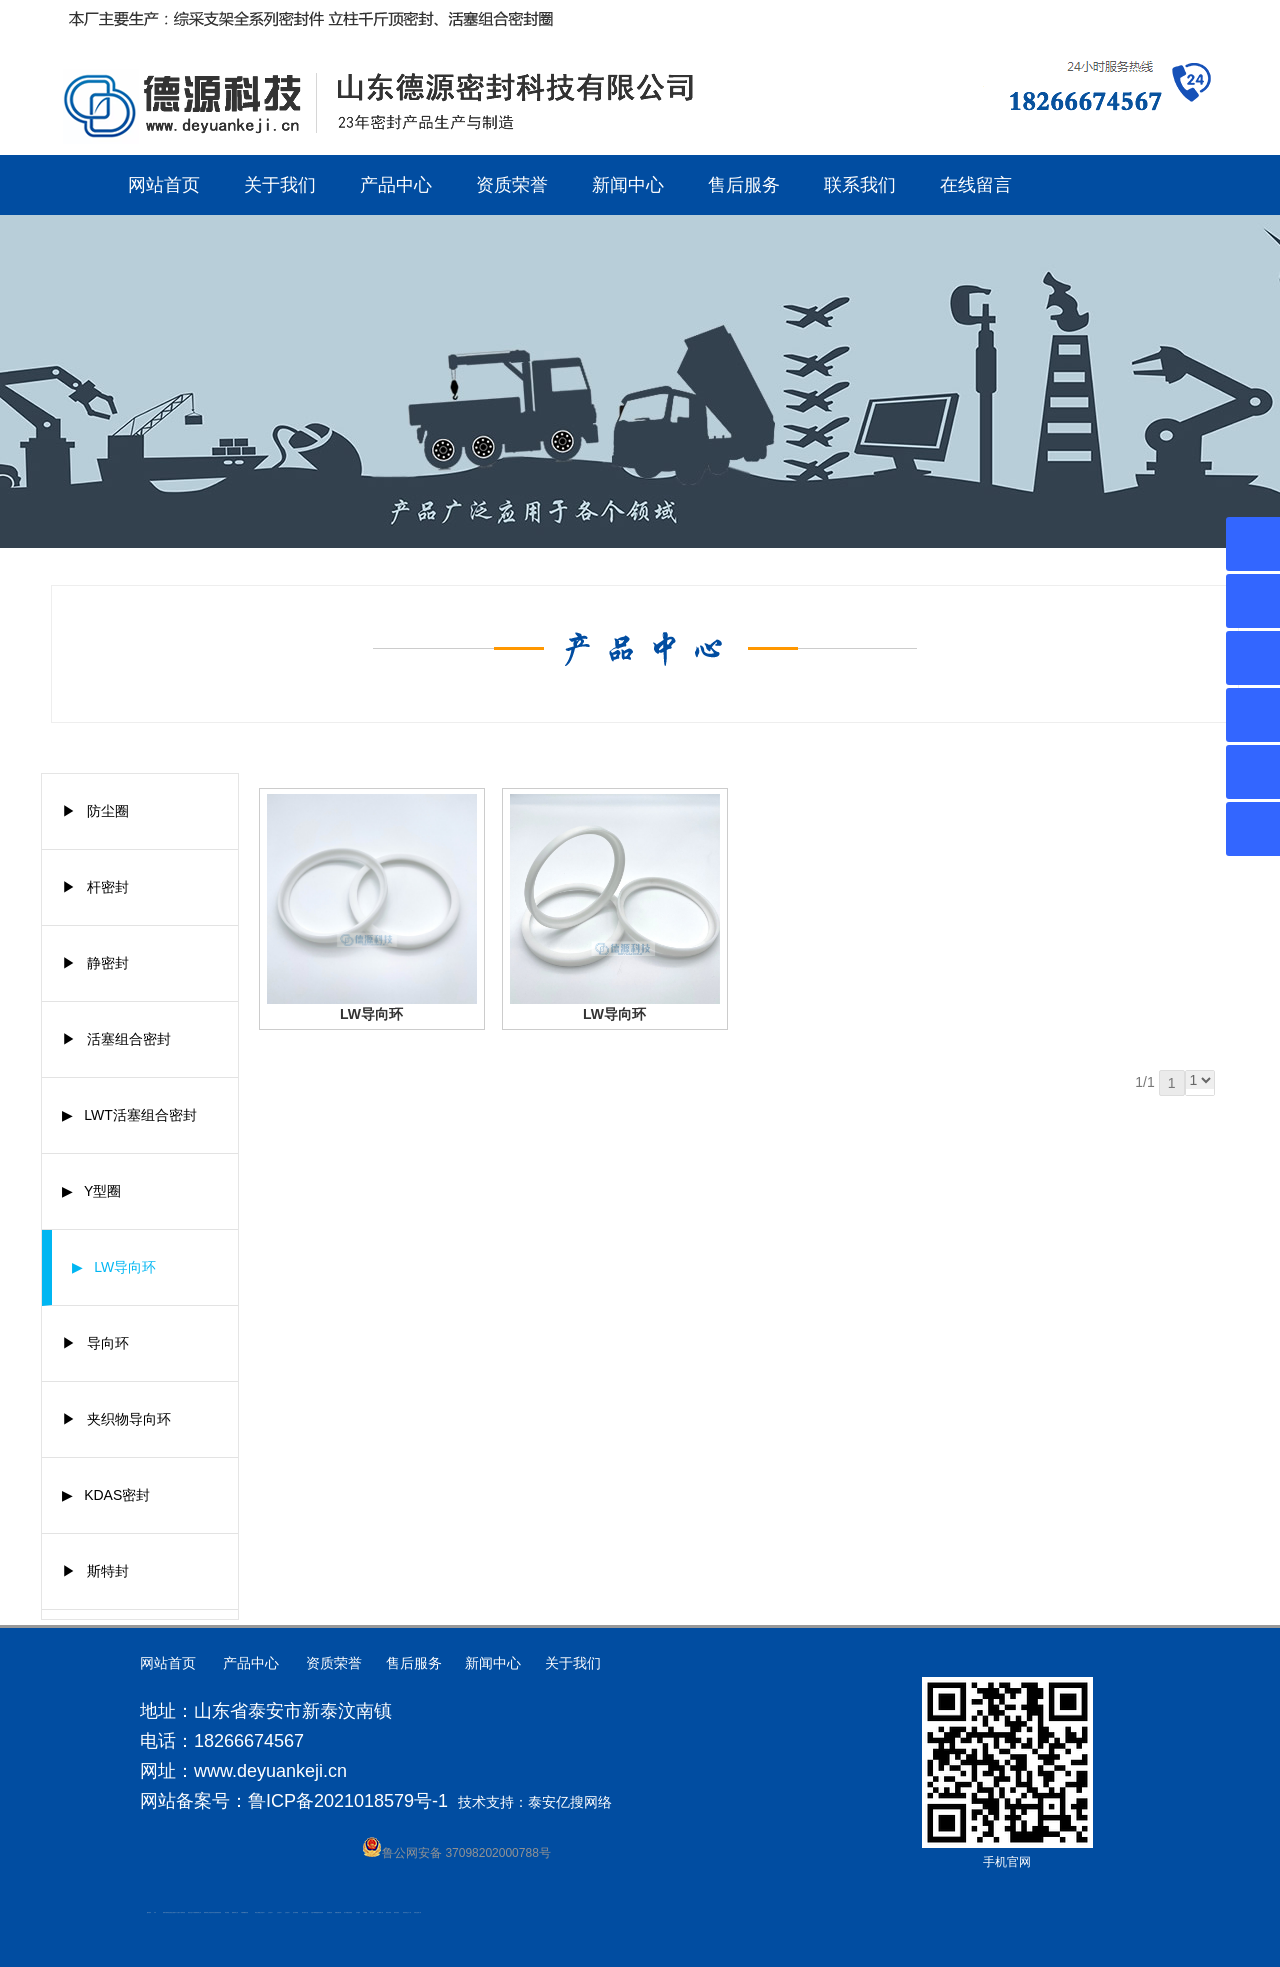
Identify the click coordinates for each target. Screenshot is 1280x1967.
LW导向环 (371, 1014)
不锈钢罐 (365, 1912)
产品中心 (396, 185)
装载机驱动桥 (338, 1912)
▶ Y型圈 (92, 1191)
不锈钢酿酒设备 (244, 1912)
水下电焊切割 (182, 1912)
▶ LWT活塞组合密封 (129, 1115)
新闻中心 (628, 185)
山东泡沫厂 (262, 1912)
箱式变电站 (396, 1912)
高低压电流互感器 (171, 1912)
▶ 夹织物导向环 (117, 1419)
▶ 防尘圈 (96, 811)
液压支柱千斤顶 (191, 1912)
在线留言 (976, 185)
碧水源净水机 (305, 1912)
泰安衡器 (227, 1912)
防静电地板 (218, 1912)
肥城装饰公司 (198, 1912)
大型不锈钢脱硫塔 (315, 1912)
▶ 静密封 (96, 963)
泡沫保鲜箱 (295, 1912)
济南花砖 (321, 1912)
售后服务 (744, 185)
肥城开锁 (165, 1912)
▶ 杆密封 (96, 887)
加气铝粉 (372, 1912)
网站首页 (164, 185)
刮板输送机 (329, 1912)
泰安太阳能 (257, 1912)
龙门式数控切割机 (348, 1912)
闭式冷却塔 (388, 1912)
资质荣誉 (512, 185)
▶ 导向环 (96, 1343)
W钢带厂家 (380, 1912)
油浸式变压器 (213, 1912)
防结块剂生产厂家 (407, 1912)
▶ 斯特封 (96, 1571)
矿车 (155, 1912)
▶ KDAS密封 (106, 1495)
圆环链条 (149, 1912)
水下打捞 (177, 1912)
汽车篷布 (358, 1912)
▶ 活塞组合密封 (117, 1039)
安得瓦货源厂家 (417, 1912)
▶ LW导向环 (114, 1267)
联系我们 (860, 185)
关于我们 (280, 185)
